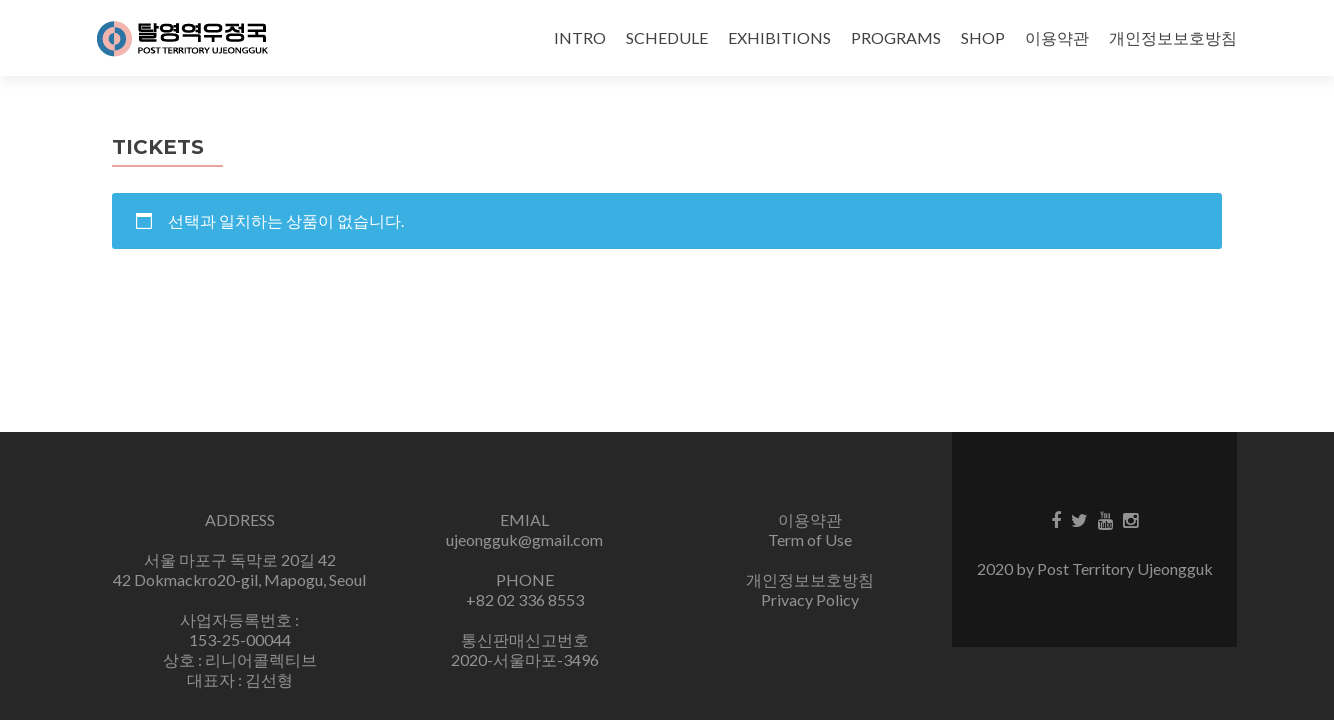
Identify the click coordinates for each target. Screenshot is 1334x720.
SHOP (983, 37)
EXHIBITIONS (779, 37)
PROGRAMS (896, 37)
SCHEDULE (667, 37)
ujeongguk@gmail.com (524, 539)
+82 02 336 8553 (525, 599)
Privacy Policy (810, 599)
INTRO (580, 37)
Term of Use (810, 539)
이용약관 (1057, 37)
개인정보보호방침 (1173, 37)
